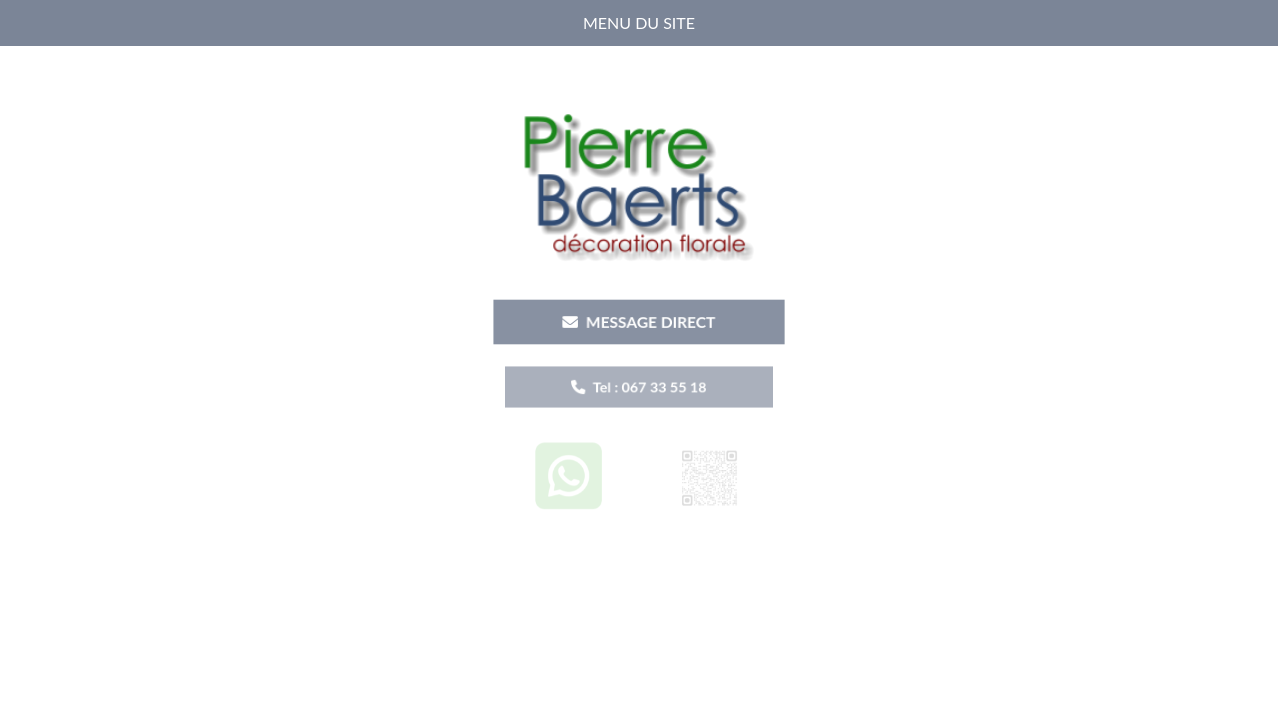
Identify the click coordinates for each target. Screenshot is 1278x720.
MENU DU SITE (639, 22)
